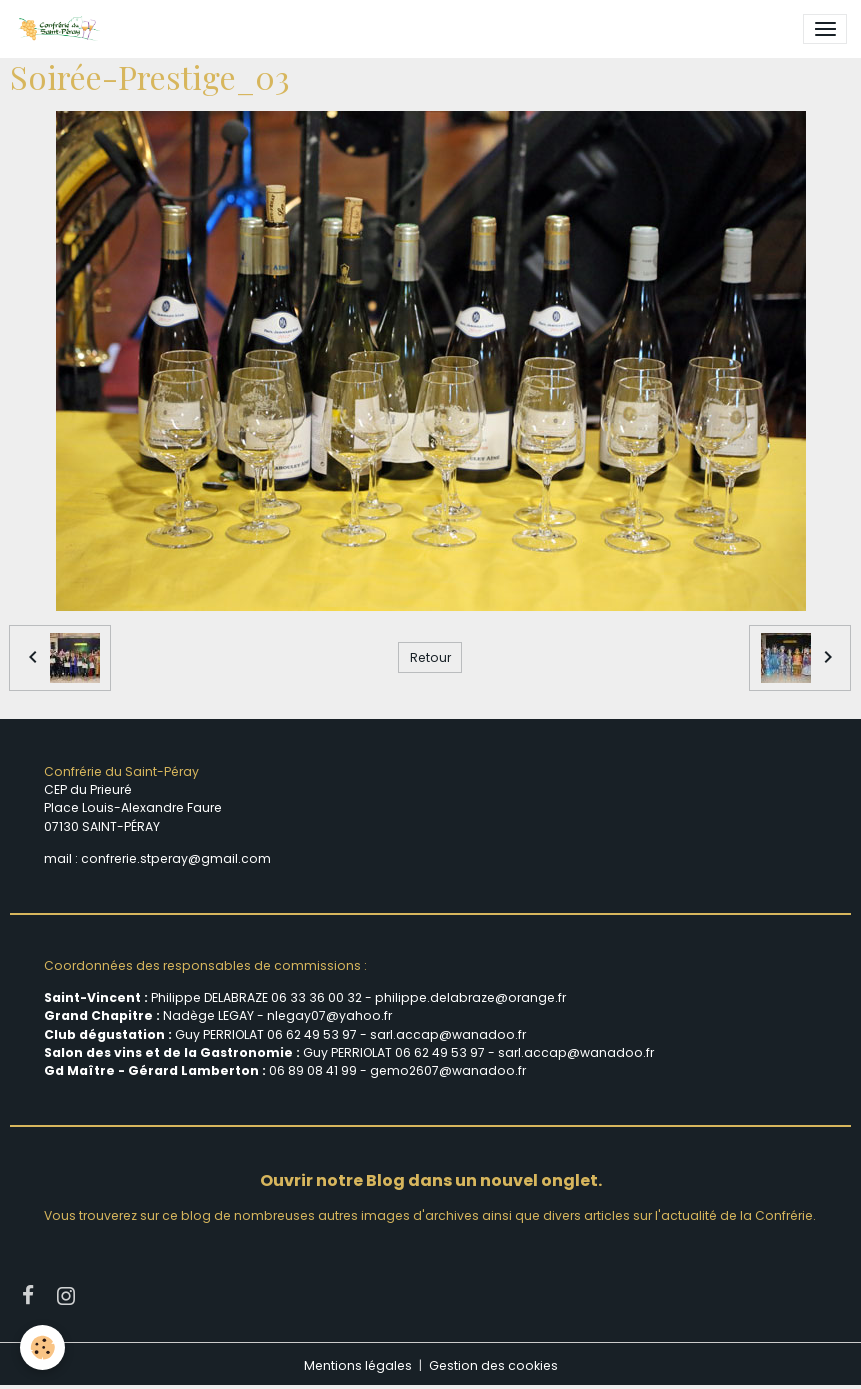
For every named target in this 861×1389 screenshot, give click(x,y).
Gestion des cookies (493, 1365)
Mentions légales (358, 1365)
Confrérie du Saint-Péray (121, 771)
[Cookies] (42, 1347)
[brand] (62, 29)
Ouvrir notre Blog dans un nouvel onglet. (431, 1180)
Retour (430, 657)
